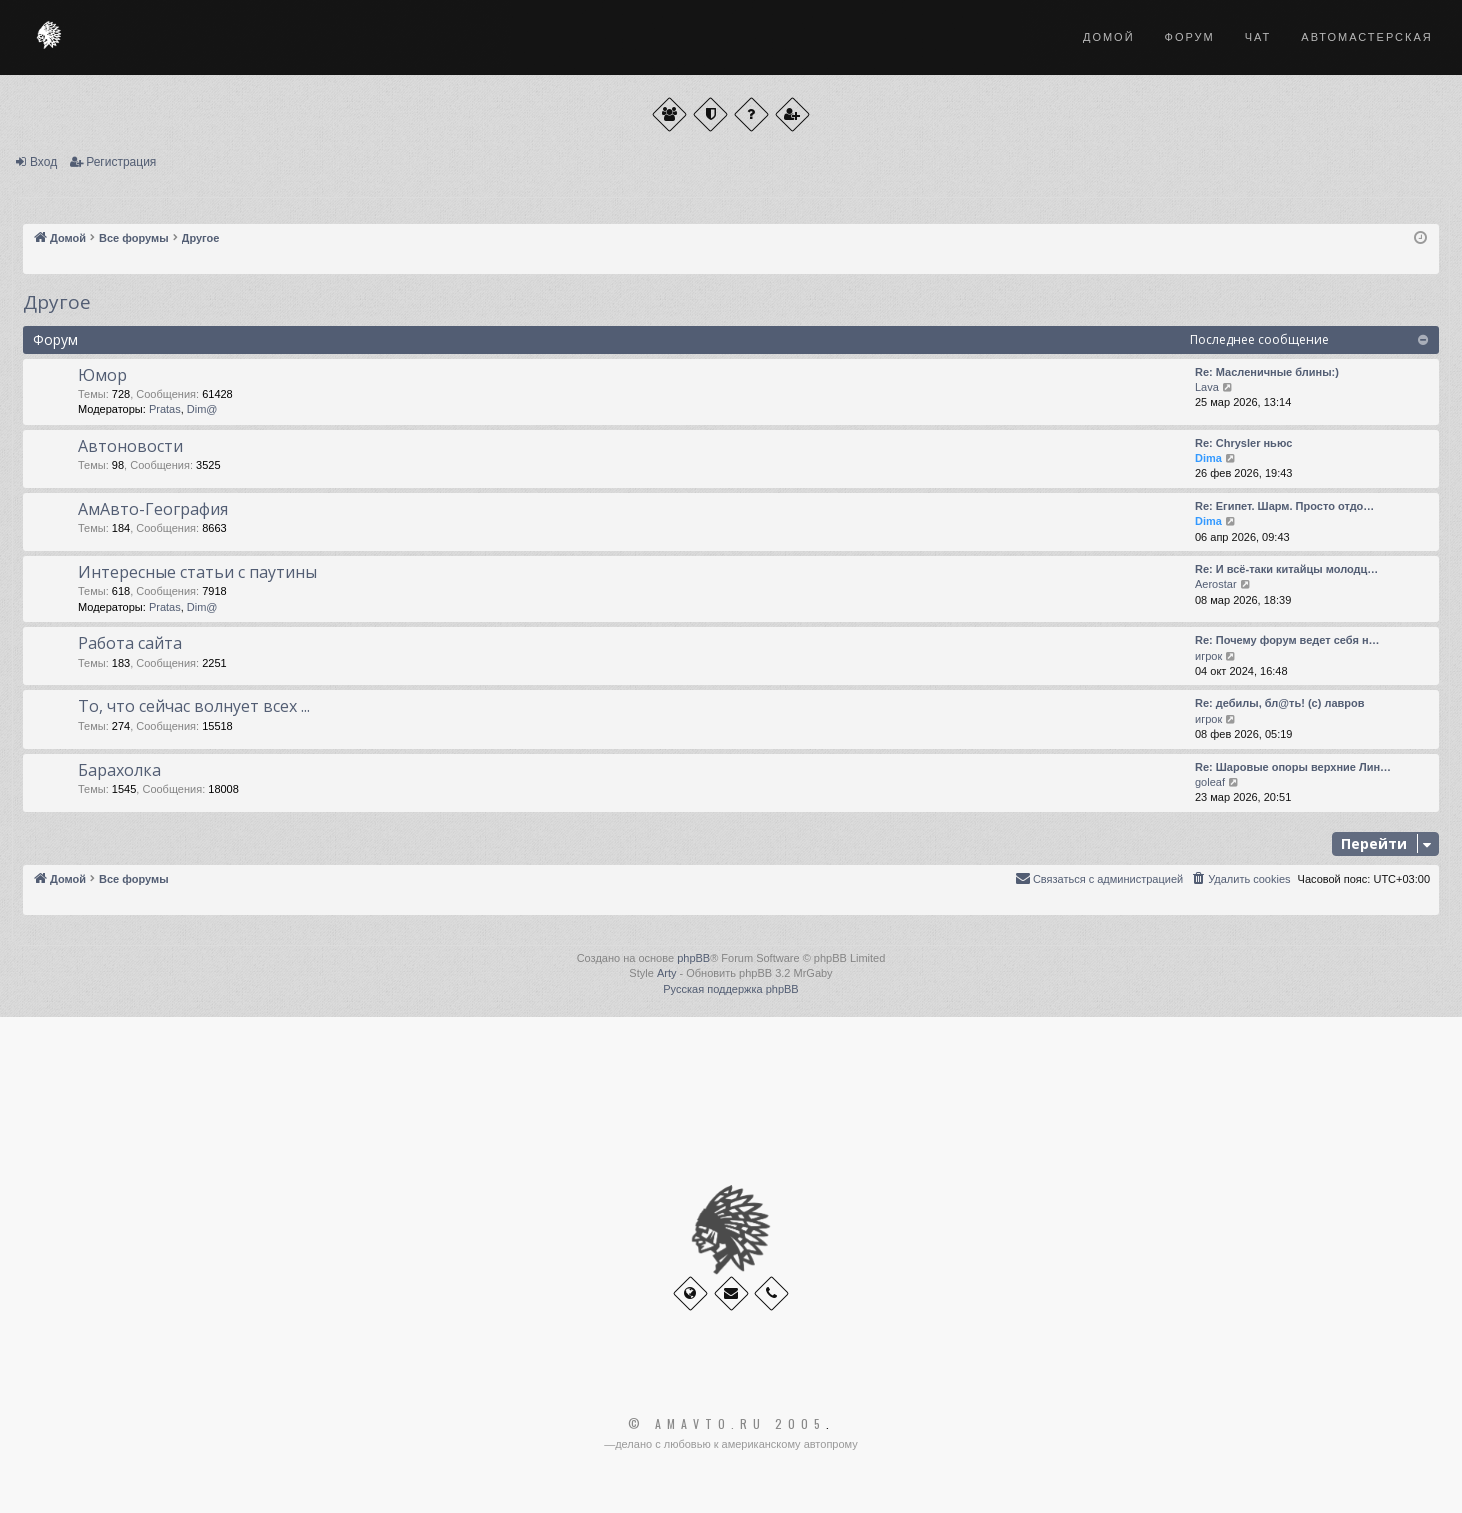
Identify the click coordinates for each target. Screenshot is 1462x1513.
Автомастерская (1366, 37)
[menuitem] (1240, 879)
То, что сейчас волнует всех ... (194, 706)
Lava (1207, 387)
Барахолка (119, 770)
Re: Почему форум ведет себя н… (1287, 640)
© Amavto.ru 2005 (727, 1424)
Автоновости (130, 446)
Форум (1190, 37)
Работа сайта (130, 643)
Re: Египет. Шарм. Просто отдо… (1284, 506)
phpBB (693, 958)
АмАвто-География (153, 509)
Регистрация (121, 162)
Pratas (165, 409)
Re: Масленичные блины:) (1267, 372)
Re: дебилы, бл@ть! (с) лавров (1279, 703)
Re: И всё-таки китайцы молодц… (1286, 569)
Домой (1109, 37)
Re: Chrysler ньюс (1243, 443)
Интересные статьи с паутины (197, 572)
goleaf (1210, 782)
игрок (1208, 656)
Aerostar (1216, 584)
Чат (1258, 37)
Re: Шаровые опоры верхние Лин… (1293, 767)
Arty (667, 973)
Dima (1208, 458)
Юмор (102, 375)
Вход (43, 162)
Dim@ (202, 409)
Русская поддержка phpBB (730, 989)
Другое (57, 302)
